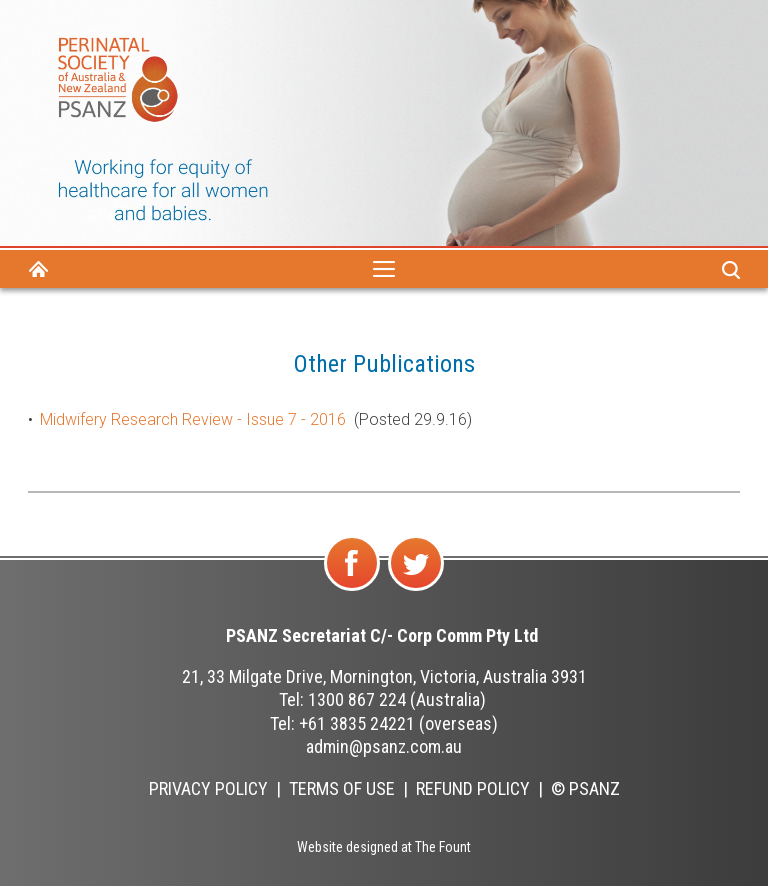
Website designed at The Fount (384, 847)
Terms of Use (342, 788)
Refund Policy (473, 788)
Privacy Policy (208, 788)
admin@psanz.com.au (384, 746)
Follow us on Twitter (416, 590)
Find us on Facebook (353, 590)
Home (38, 269)
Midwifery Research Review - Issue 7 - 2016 (193, 419)
